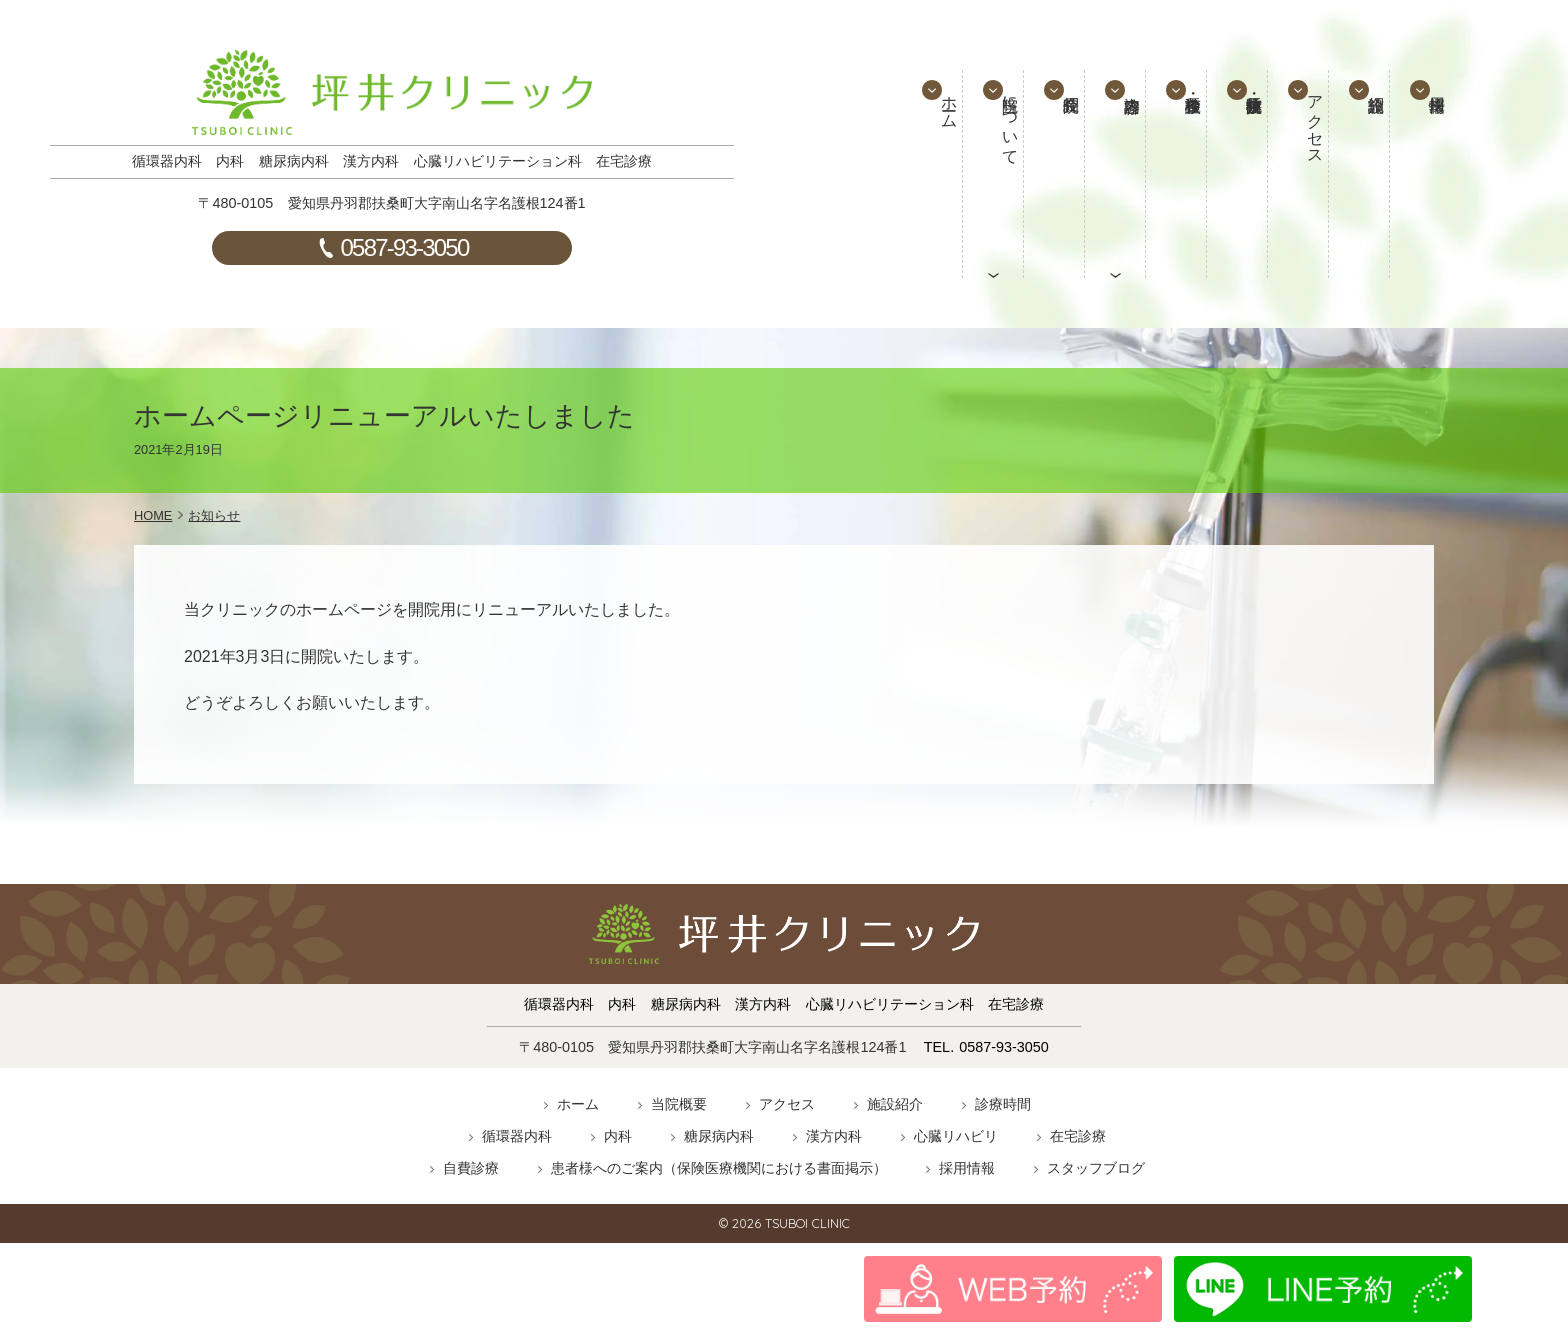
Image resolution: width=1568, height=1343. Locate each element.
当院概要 (679, 1104)
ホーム (929, 128)
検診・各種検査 (1176, 174)
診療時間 (1003, 1104)
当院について (991, 146)
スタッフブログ (1096, 1168)
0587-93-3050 (405, 247)
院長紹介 (1052, 174)
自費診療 (471, 1168)
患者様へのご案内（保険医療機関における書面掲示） (719, 1168)
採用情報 (1423, 174)
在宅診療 (1078, 1136)
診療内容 (1114, 174)
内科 (618, 1136)
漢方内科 (834, 1136)
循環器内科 (517, 1136)
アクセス (1300, 146)
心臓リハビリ (956, 1136)
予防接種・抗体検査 (1238, 174)
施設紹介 (1361, 174)
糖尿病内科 (719, 1136)
